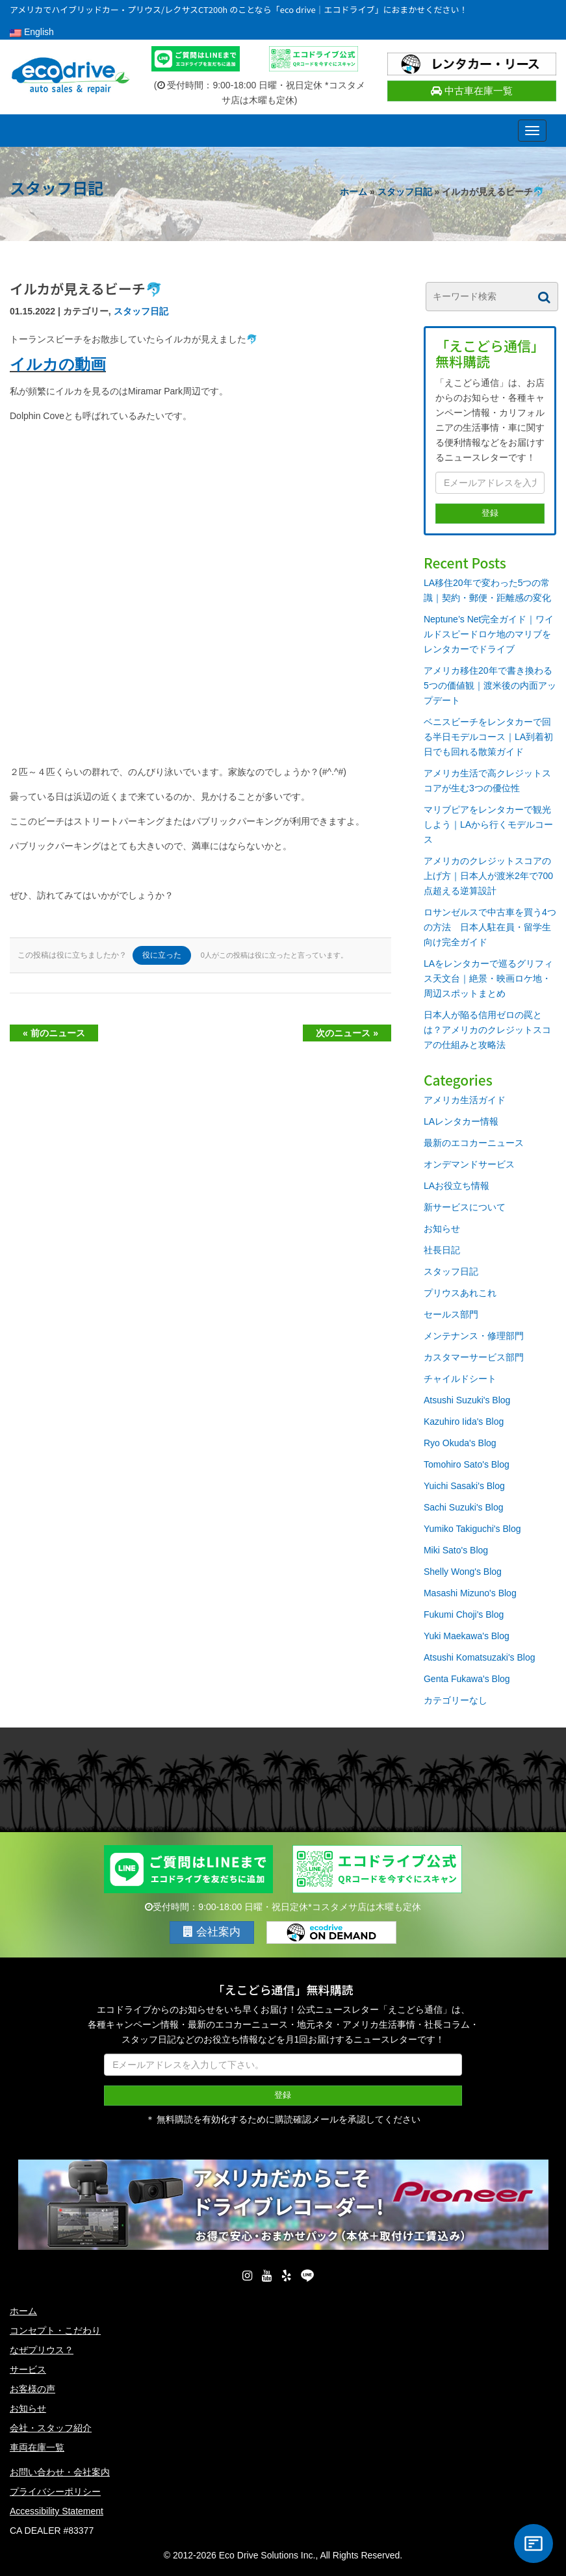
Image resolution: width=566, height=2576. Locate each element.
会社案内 (211, 1932)
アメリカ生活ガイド (465, 1100)
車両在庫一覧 (37, 2447)
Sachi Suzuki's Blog (464, 1507)
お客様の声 (32, 2389)
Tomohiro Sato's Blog (466, 1464)
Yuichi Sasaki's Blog (464, 1486)
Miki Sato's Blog (456, 1550)
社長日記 (442, 1250)
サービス (28, 2369)
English (32, 32)
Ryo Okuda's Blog (460, 1443)
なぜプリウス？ (41, 2350)
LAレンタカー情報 (461, 1121)
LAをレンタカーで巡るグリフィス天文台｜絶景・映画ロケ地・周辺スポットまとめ (488, 978)
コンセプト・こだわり (55, 2330)
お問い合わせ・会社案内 (60, 2472)
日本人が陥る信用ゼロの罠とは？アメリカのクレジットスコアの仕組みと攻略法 (487, 1030)
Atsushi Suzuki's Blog (467, 1400)
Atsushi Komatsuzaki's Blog (479, 1657)
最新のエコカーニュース (474, 1143)
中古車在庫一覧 (472, 90)
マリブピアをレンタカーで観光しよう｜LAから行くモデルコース (488, 824)
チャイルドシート (460, 1378)
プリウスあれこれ (460, 1293)
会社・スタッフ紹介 (51, 2428)
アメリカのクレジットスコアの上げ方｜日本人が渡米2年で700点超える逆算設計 (488, 876)
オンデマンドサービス (469, 1164)
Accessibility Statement (56, 2511)
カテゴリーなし (455, 1700)
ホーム (353, 191)
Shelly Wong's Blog (463, 1571)
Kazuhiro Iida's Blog (464, 1421)
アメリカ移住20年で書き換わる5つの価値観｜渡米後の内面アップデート (490, 685)
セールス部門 (451, 1314)
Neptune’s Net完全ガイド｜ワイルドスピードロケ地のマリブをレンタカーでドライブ (489, 634)
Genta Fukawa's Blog (467, 1679)
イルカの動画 (58, 364)
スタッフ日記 (405, 191)
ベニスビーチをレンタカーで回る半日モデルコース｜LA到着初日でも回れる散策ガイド (488, 737)
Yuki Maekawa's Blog (466, 1636)
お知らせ (442, 1228)
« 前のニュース (54, 1033)
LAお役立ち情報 (456, 1185)
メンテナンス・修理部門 (474, 1336)
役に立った (161, 955)
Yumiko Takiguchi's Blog (472, 1529)
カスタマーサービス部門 (474, 1357)
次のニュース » (347, 1033)
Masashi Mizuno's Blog (470, 1593)
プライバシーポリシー (55, 2491)
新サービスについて (465, 1207)
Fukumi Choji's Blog (464, 1614)
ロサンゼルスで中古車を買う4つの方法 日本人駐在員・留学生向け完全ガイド (490, 927)
